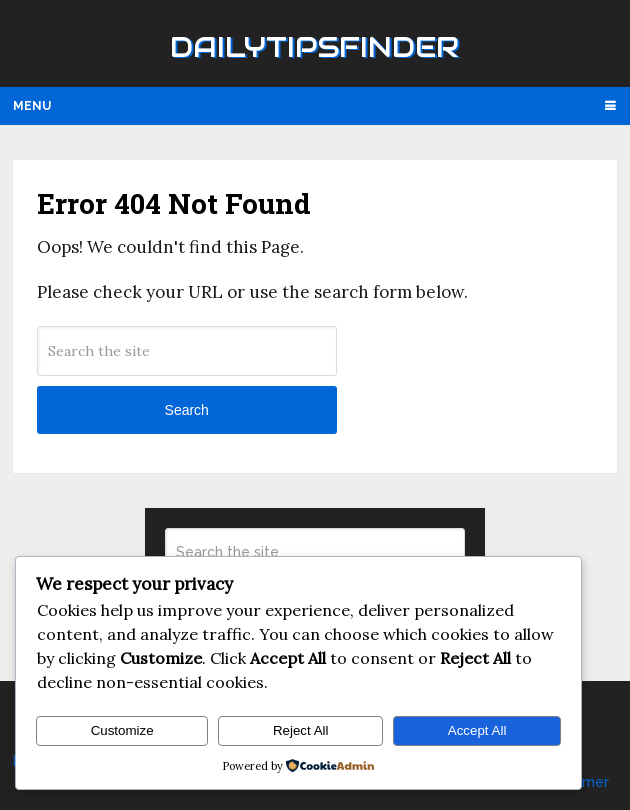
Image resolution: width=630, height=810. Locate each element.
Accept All (477, 730)
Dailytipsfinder (314, 47)
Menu (32, 106)
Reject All (301, 730)
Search (187, 410)
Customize (122, 730)
